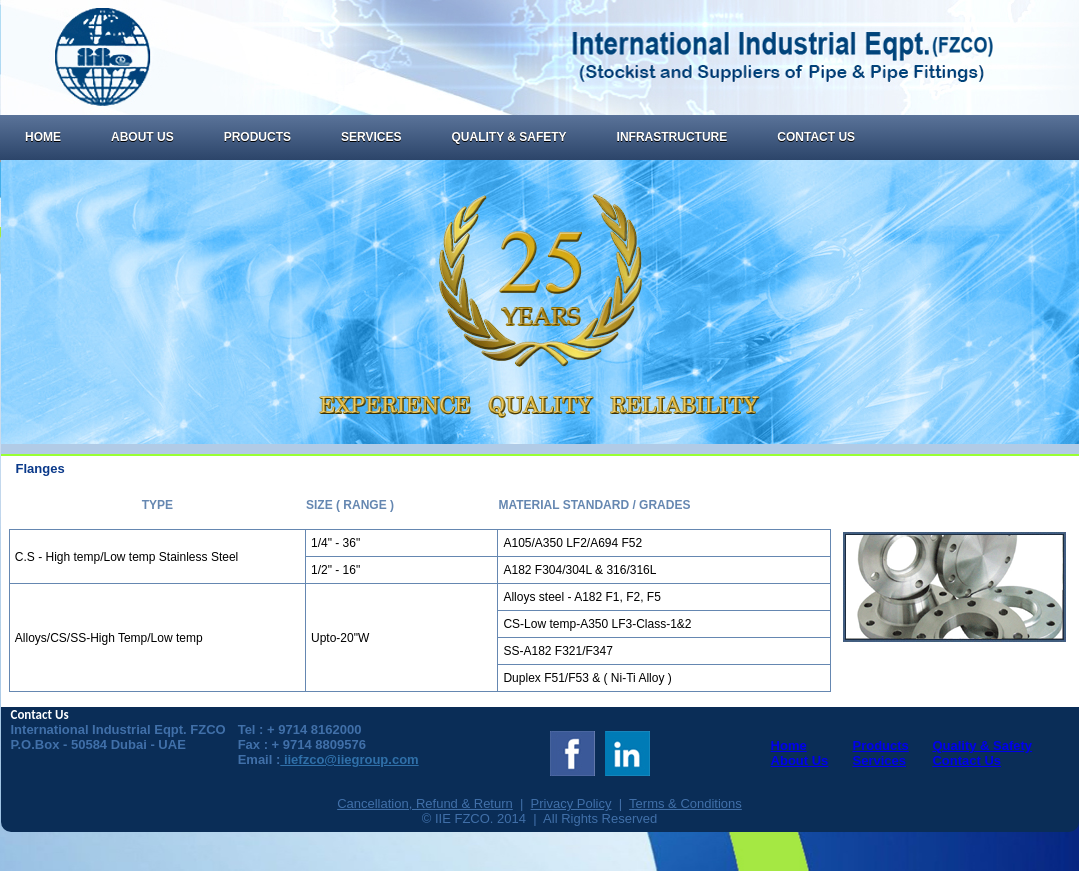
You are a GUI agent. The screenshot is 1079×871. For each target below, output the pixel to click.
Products (257, 137)
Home (43, 137)
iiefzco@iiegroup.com (349, 759)
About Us (142, 137)
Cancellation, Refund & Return (425, 803)
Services (371, 137)
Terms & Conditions (685, 803)
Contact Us (816, 137)
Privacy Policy (571, 803)
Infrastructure (672, 137)
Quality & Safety (508, 137)
